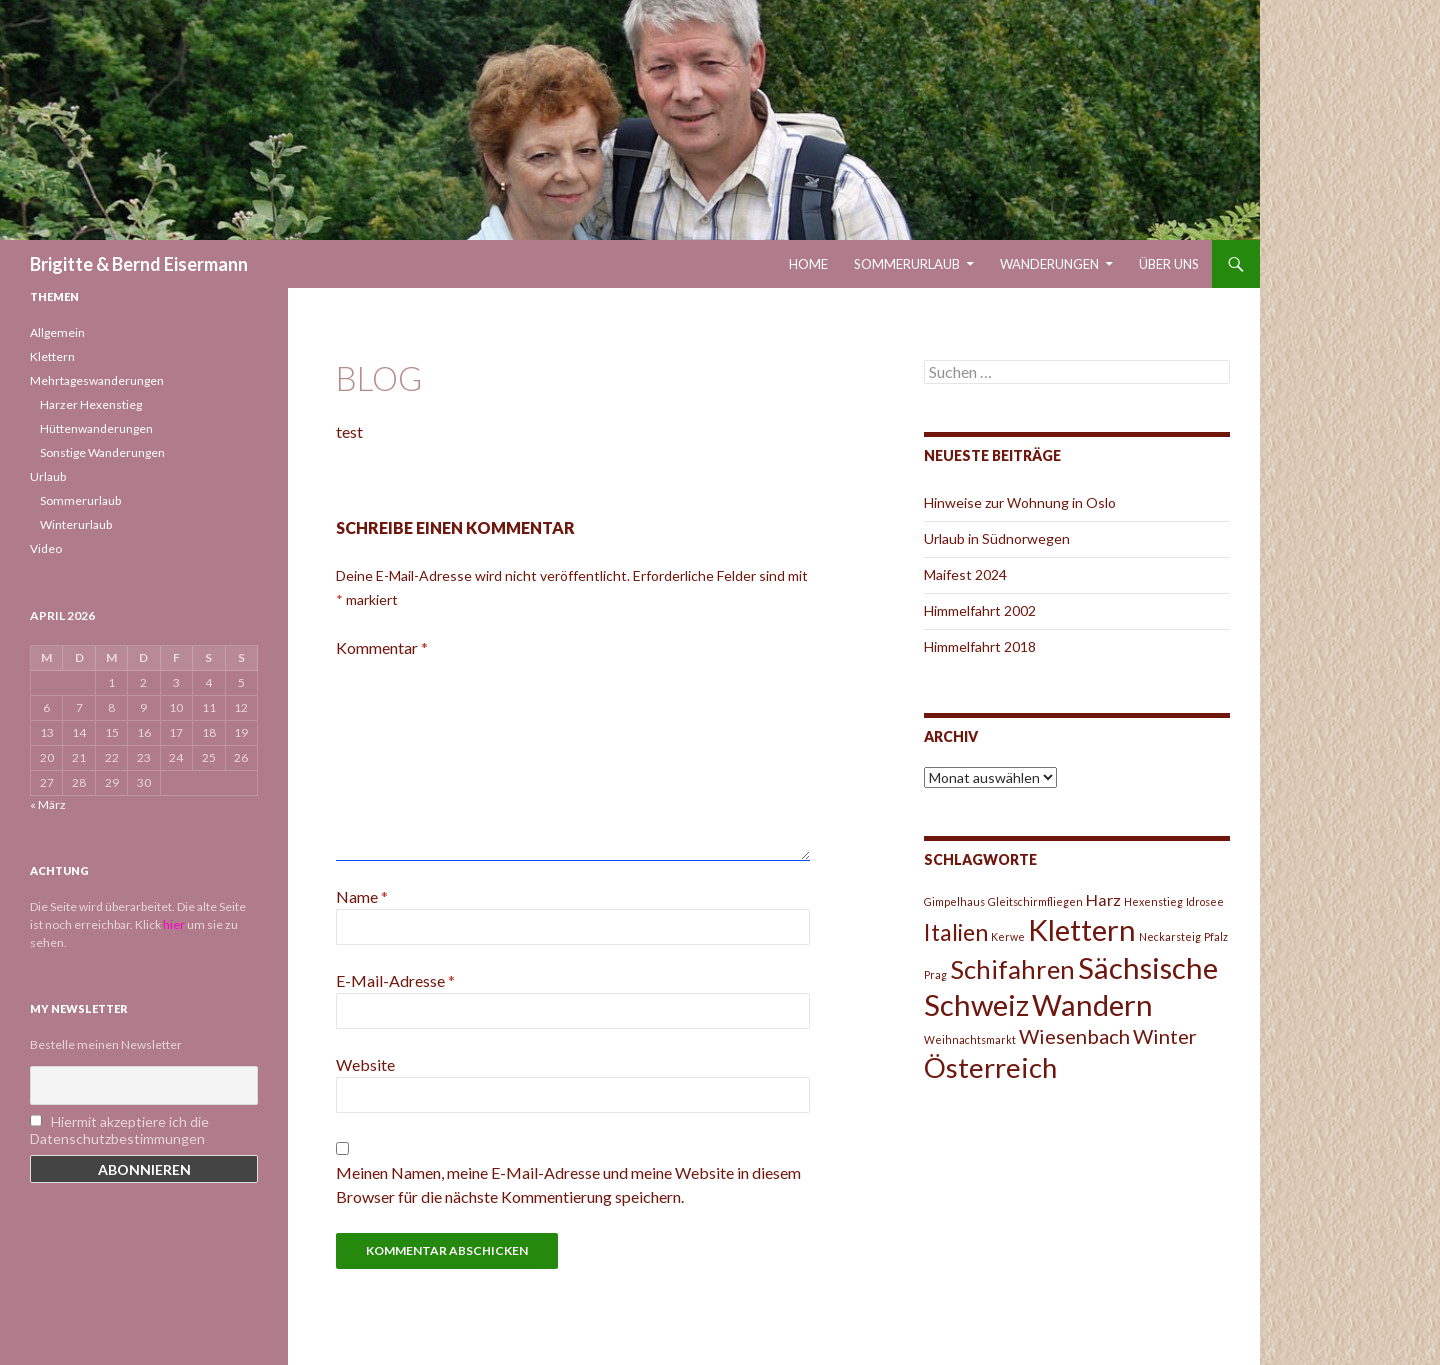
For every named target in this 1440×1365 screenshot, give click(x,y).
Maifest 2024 (965, 574)
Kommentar (382, 647)
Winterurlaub (76, 524)
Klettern (52, 356)
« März (48, 804)
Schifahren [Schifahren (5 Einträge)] (1012, 969)
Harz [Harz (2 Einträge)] (1103, 899)
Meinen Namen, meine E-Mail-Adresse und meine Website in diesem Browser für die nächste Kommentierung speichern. (568, 1184)
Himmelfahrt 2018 (980, 646)
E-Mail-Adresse (395, 980)
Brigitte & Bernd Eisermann (139, 264)
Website (365, 1064)
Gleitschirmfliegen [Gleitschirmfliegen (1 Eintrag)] (1035, 901)
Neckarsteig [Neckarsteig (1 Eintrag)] (1170, 936)
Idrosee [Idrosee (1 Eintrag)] (1205, 901)
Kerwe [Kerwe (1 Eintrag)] (1008, 936)
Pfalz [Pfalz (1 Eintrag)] (1216, 936)
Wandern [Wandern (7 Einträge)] (1092, 1004)
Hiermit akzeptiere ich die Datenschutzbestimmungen (119, 1130)
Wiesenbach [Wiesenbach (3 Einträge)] (1074, 1036)
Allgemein (57, 332)
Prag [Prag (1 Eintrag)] (935, 974)
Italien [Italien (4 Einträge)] (956, 932)
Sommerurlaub (907, 264)
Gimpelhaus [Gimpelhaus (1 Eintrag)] (954, 901)
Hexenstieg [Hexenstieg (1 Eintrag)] (1153, 901)
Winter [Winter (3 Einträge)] (1165, 1036)
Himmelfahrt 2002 (980, 610)
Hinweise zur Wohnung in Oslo (1020, 502)
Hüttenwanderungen (96, 428)
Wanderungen (1049, 264)
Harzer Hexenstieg (91, 404)
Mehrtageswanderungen (97, 380)
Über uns (1169, 264)
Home (808, 264)
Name (362, 896)
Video (46, 548)
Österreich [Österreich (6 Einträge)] (990, 1067)
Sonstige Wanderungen (102, 452)
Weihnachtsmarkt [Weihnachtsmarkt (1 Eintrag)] (970, 1039)
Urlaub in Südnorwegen (997, 538)
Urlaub (48, 476)
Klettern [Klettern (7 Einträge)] (1082, 929)
